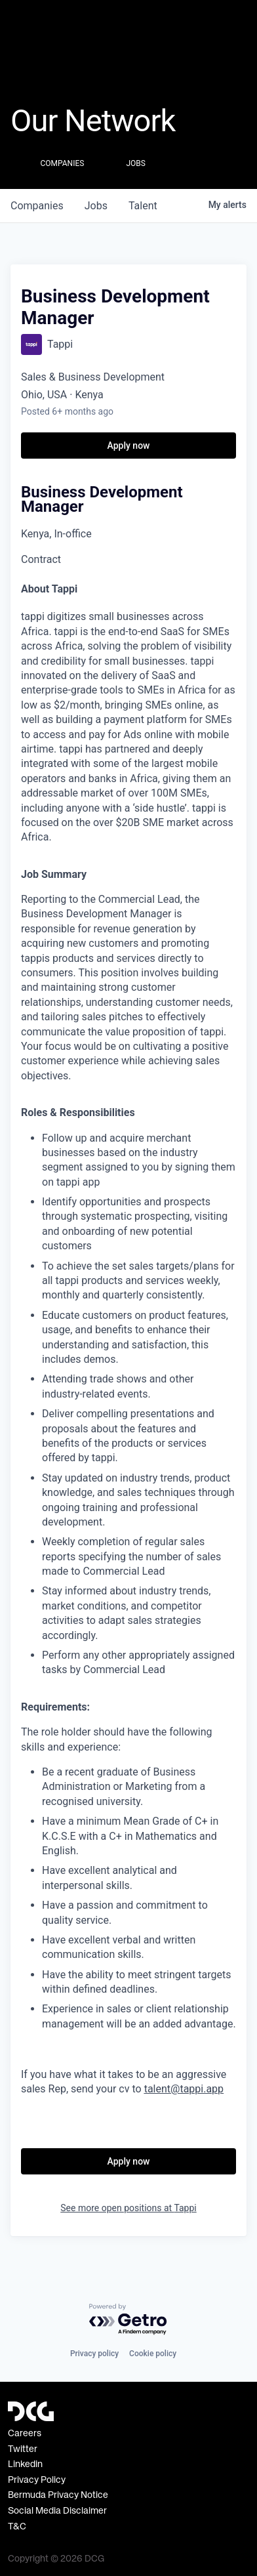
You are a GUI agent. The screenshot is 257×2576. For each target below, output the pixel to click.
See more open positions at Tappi (128, 2208)
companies (37, 205)
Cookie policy (152, 2353)
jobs (96, 205)
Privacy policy (94, 2353)
